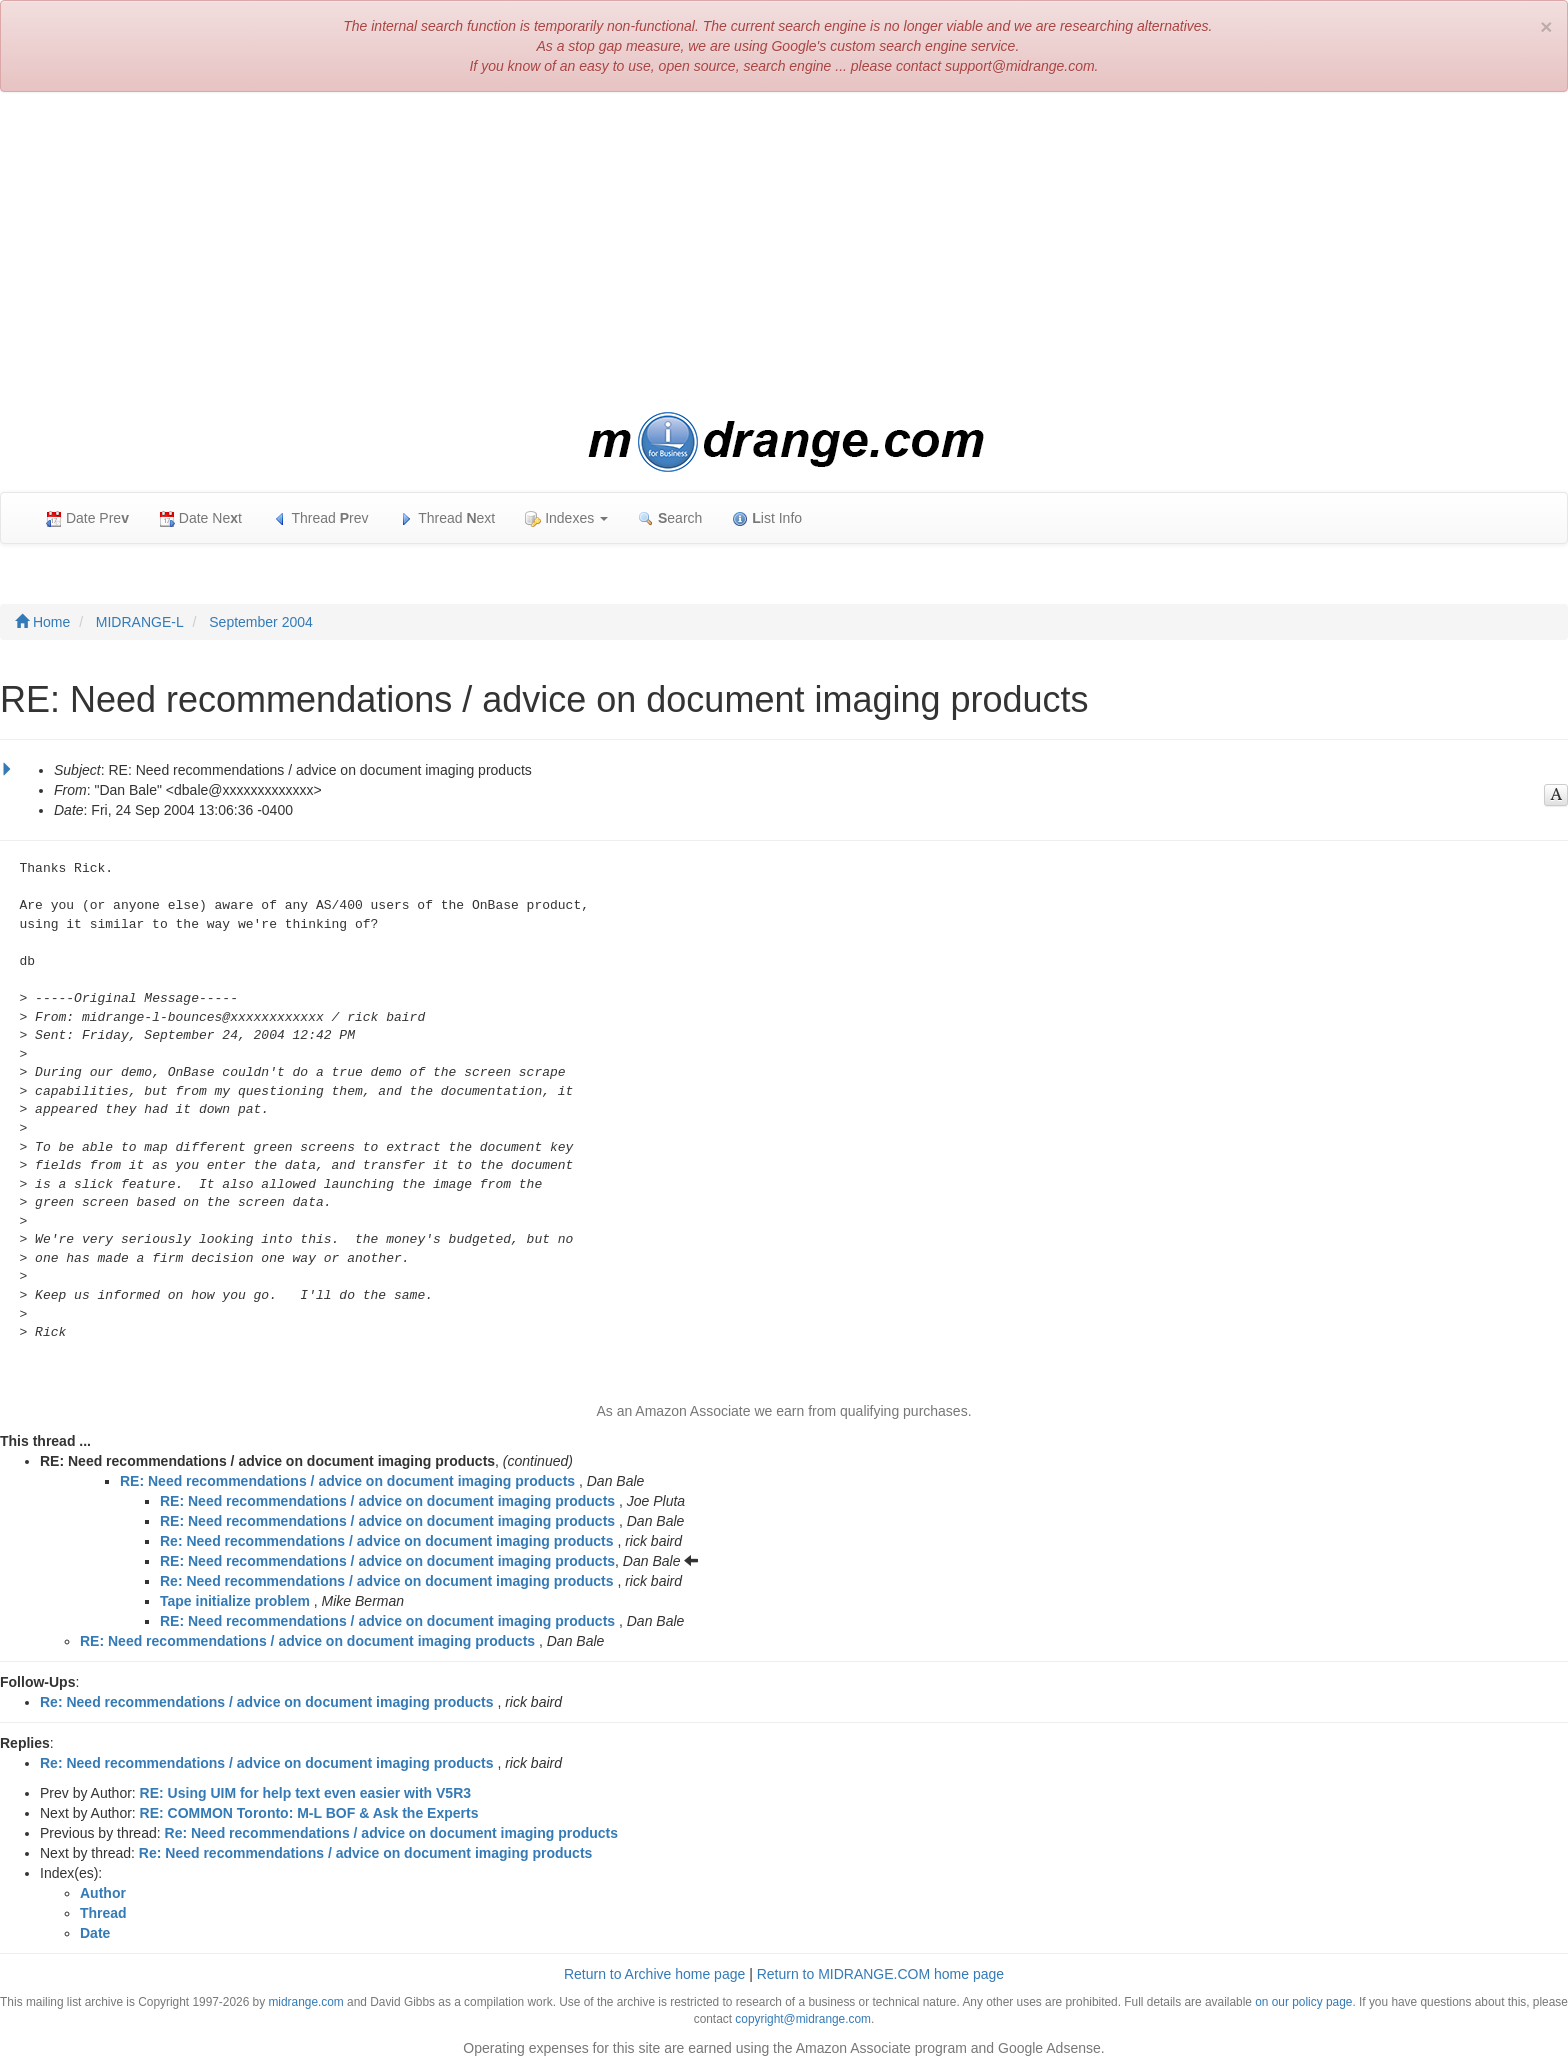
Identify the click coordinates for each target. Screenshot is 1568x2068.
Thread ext (447, 518)
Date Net (200, 518)
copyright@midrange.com (803, 2019)
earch (670, 518)
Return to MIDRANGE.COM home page (880, 1974)
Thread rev (320, 518)
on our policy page (1303, 2002)
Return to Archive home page (654, 1974)
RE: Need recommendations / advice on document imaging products (347, 1481)
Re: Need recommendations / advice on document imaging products (387, 1541)
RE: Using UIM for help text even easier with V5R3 (305, 1793)
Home (42, 622)
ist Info (767, 518)
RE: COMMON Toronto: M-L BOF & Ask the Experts (309, 1813)
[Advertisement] (784, 252)
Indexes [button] (566, 518)
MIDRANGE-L (140, 622)
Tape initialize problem (235, 1601)
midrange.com (305, 2002)
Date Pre (87, 518)
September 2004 (261, 622)
